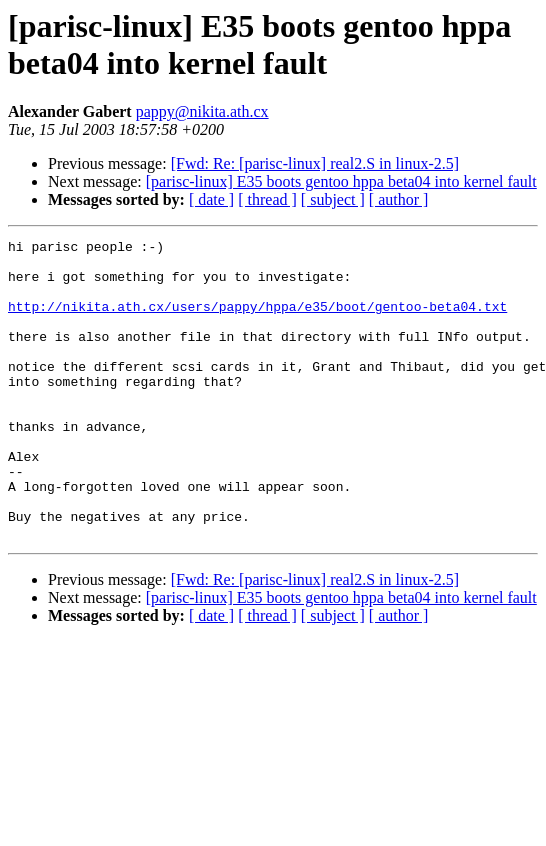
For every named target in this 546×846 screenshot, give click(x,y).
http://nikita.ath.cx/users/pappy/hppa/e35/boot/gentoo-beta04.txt (257, 321)
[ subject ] (333, 199)
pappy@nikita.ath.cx (202, 111)
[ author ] (399, 199)
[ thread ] (267, 199)
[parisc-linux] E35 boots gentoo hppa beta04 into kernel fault (341, 181)
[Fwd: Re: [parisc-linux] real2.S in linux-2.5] (315, 163)
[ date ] (211, 199)
